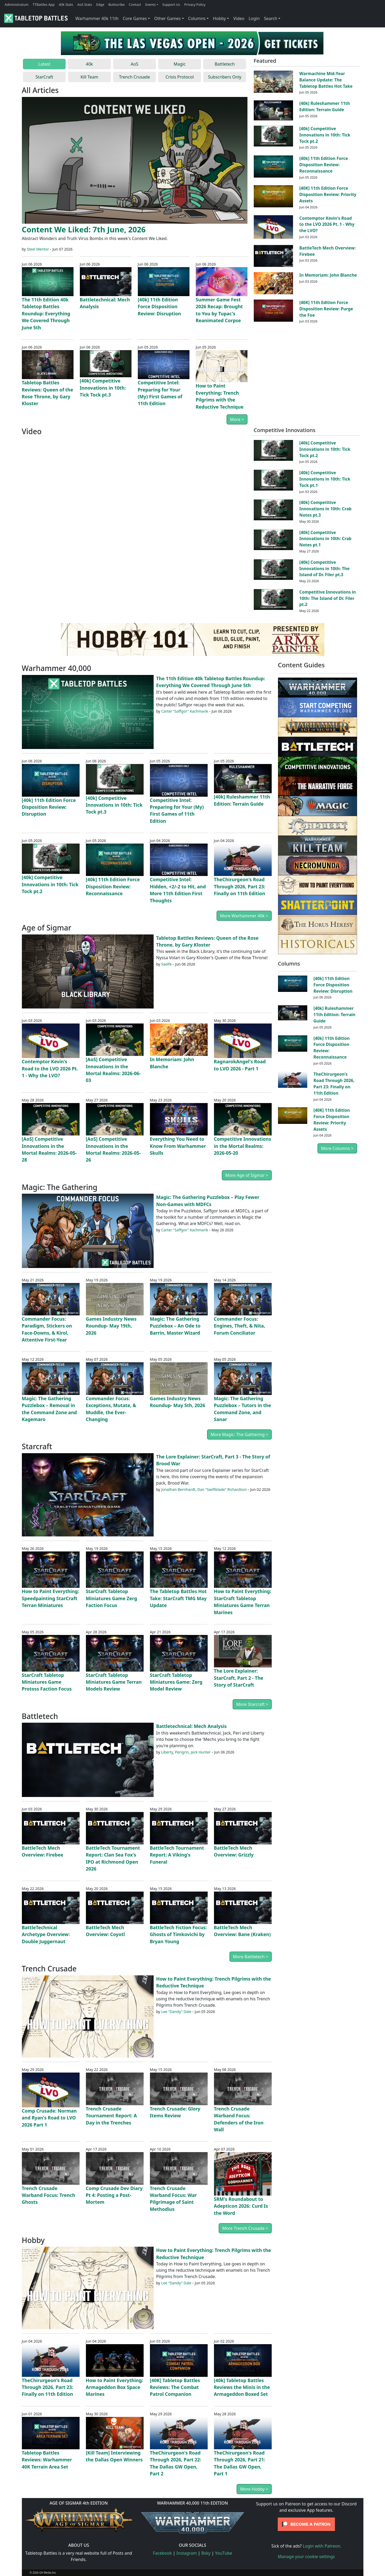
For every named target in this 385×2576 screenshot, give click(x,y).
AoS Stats (84, 4)
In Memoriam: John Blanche (328, 275)
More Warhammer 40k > (244, 916)
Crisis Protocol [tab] (179, 77)
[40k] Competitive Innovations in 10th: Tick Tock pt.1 (324, 479)
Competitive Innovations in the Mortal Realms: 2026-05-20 (242, 1146)
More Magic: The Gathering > (239, 1434)
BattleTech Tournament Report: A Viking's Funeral (177, 1855)
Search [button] (270, 18)
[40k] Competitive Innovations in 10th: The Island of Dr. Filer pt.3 (324, 568)
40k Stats (66, 4)
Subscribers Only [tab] (224, 77)
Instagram (186, 2553)
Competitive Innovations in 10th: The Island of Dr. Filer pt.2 (327, 598)
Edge (100, 4)
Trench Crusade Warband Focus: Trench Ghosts (48, 2195)
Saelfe (166, 964)
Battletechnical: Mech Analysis (191, 1726)
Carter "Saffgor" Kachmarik (184, 711)
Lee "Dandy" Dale (176, 2011)
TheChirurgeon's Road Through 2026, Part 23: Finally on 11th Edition (239, 886)
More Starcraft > (252, 1704)
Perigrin (182, 1752)
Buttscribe (116, 4)
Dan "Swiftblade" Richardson (222, 1489)
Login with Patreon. (322, 2546)
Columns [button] (197, 18)
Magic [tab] (180, 64)
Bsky (206, 2553)
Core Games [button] (135, 18)
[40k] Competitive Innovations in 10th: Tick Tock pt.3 (103, 388)
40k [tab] (89, 64)
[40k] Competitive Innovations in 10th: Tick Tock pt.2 (324, 135)
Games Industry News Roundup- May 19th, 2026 (111, 1326)
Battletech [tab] (225, 64)
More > (237, 419)
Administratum (16, 4)
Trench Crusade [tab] (134, 77)
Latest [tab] (44, 64)
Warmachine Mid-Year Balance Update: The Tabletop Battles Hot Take (326, 80)
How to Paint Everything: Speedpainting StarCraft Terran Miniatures (50, 1598)
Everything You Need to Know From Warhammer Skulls (178, 1146)
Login (254, 18)
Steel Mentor (38, 249)
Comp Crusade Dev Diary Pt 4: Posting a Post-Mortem (114, 2195)
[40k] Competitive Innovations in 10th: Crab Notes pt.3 (325, 508)
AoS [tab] (134, 64)
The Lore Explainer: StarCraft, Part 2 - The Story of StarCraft (239, 1678)
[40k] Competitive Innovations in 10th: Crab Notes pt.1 (325, 539)
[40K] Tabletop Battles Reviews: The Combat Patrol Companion (175, 2387)
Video (238, 18)
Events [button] (150, 4)
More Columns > (337, 1148)
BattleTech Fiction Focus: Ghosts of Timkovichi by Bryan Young (178, 1934)
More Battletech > (250, 1957)
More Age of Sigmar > (246, 1175)
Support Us (171, 4)
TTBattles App (44, 4)
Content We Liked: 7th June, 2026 (84, 229)
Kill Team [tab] (89, 77)
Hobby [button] (219, 18)
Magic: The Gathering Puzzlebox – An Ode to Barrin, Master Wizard (175, 1326)
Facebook (162, 2553)
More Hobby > (254, 2489)
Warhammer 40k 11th (97, 18)
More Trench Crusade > (245, 2228)
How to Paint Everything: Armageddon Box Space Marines (114, 2387)
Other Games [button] (167, 18)
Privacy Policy (195, 4)
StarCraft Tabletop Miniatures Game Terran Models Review (114, 1682)
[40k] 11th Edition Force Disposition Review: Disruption (159, 306)
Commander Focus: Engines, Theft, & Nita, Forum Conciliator (239, 1326)
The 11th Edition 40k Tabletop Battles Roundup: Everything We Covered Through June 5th (46, 313)
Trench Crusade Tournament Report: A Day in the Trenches (111, 2115)
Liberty (167, 1752)
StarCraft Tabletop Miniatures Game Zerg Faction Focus (111, 1598)
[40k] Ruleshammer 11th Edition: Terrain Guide (324, 106)
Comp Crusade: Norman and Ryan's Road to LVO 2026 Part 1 (49, 2118)
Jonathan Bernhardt (178, 1489)
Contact (135, 4)
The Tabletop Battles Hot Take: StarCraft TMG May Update (178, 1598)
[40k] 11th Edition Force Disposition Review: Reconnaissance (323, 164)
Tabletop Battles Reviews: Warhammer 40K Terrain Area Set (47, 2460)
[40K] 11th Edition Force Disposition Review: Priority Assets (328, 194)
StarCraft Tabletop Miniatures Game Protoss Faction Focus (47, 1682)
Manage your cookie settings (306, 2556)
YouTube (223, 2553)
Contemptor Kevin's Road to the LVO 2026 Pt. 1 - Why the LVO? (326, 224)
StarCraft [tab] (44, 77)
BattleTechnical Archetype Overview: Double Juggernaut (46, 1934)
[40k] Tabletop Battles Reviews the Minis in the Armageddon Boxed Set (242, 2387)
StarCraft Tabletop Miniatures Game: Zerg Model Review (176, 1682)
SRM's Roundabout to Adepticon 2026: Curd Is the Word (241, 2206)
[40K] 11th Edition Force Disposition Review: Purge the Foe (326, 309)
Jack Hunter (201, 1752)
